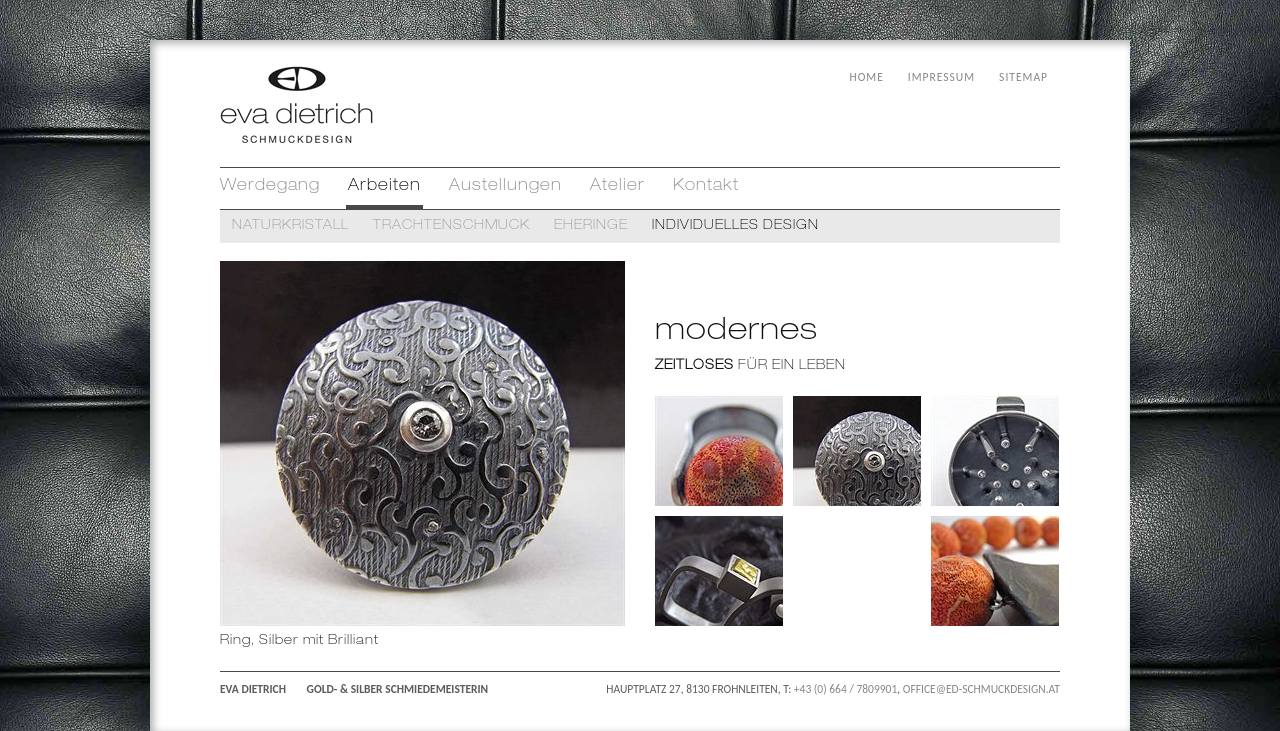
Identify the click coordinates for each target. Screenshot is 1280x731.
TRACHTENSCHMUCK (451, 226)
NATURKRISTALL (290, 226)
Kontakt (706, 187)
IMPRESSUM (941, 77)
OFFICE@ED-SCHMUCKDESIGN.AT (981, 689)
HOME (867, 77)
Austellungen (505, 187)
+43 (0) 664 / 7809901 (845, 689)
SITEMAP (1023, 77)
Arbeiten (384, 187)
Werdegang (270, 187)
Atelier (617, 187)
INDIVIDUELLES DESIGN (735, 226)
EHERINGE (591, 226)
